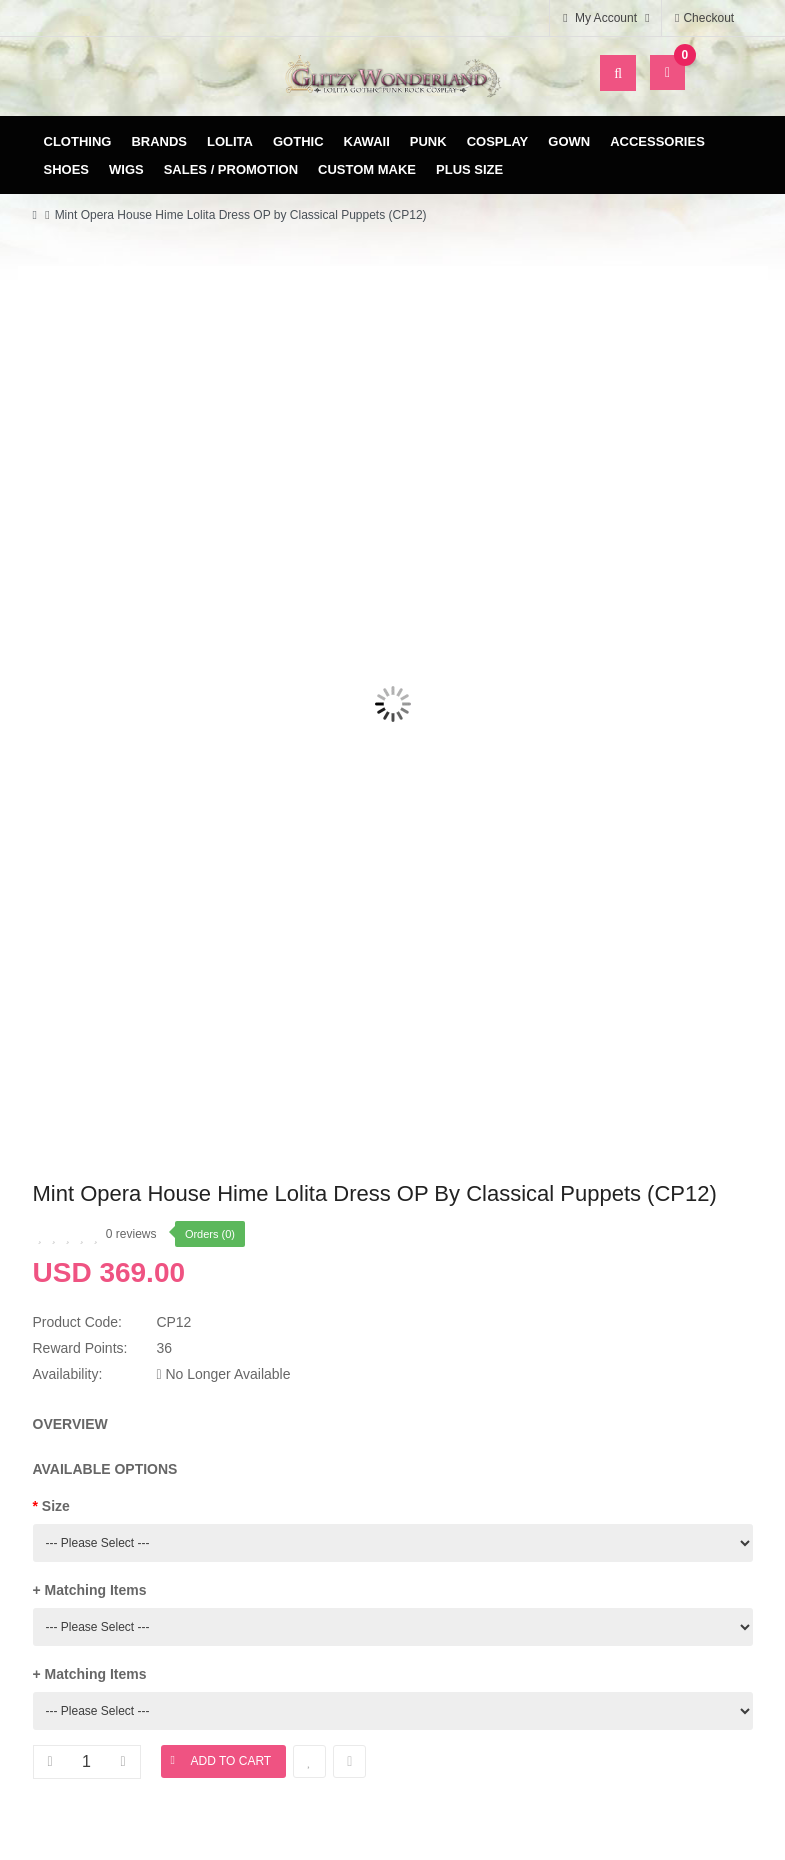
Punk (428, 141)
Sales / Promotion (231, 169)
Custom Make (367, 169)
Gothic (298, 141)
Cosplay (498, 141)
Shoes (67, 169)
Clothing (78, 141)
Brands (159, 141)
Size (56, 1506)
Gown (569, 141)
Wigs (126, 169)
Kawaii (367, 141)
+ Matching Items (90, 1590)
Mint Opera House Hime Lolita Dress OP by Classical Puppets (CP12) (241, 215)
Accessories (657, 141)
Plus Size (469, 169)
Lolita (230, 141)
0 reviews (131, 1234)
